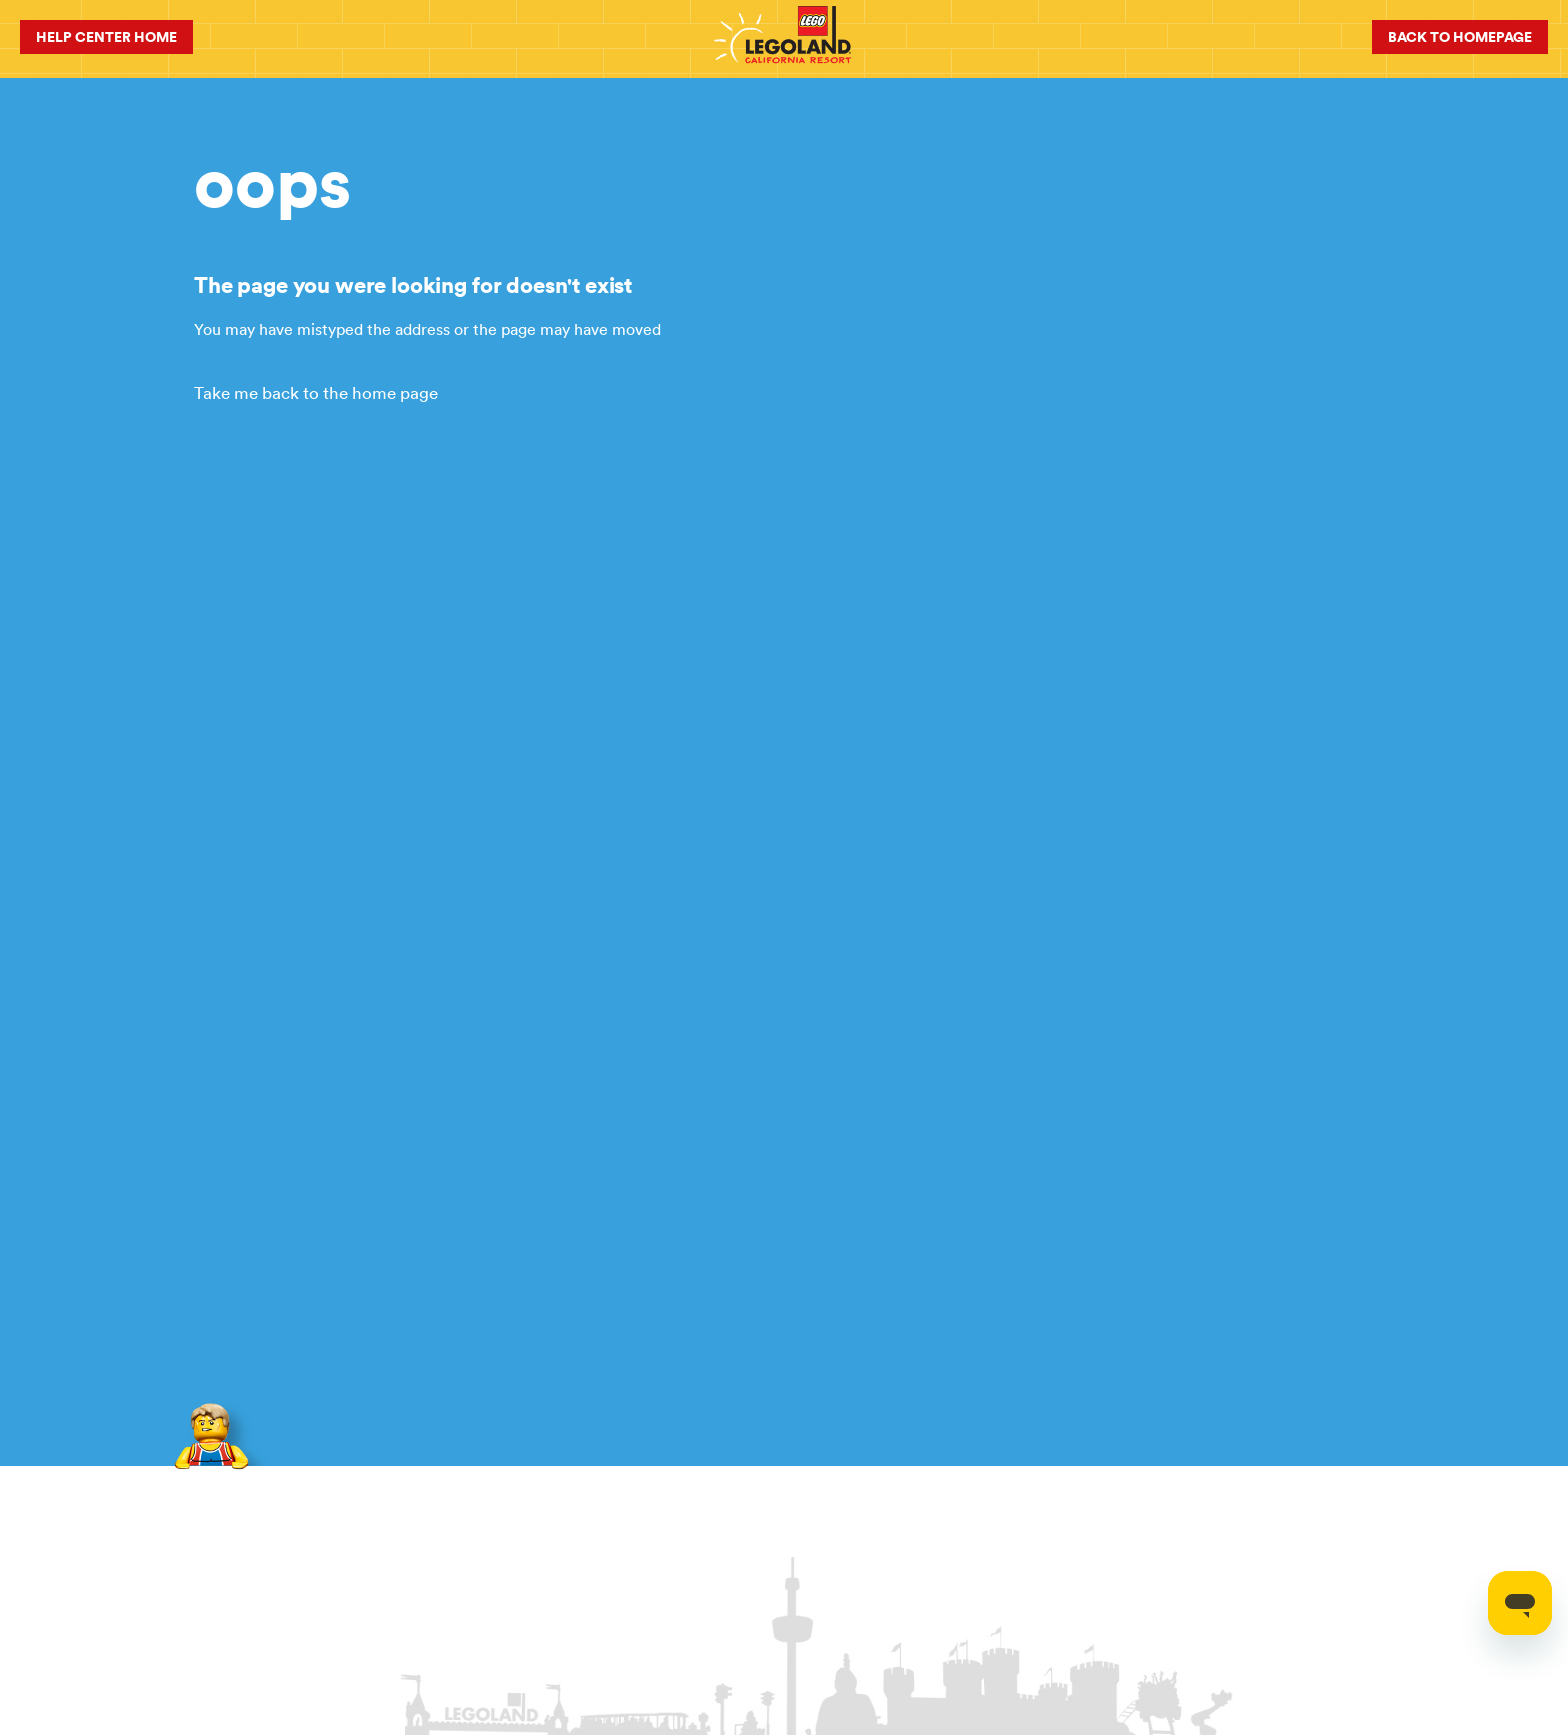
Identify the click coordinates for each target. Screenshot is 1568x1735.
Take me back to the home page (316, 393)
